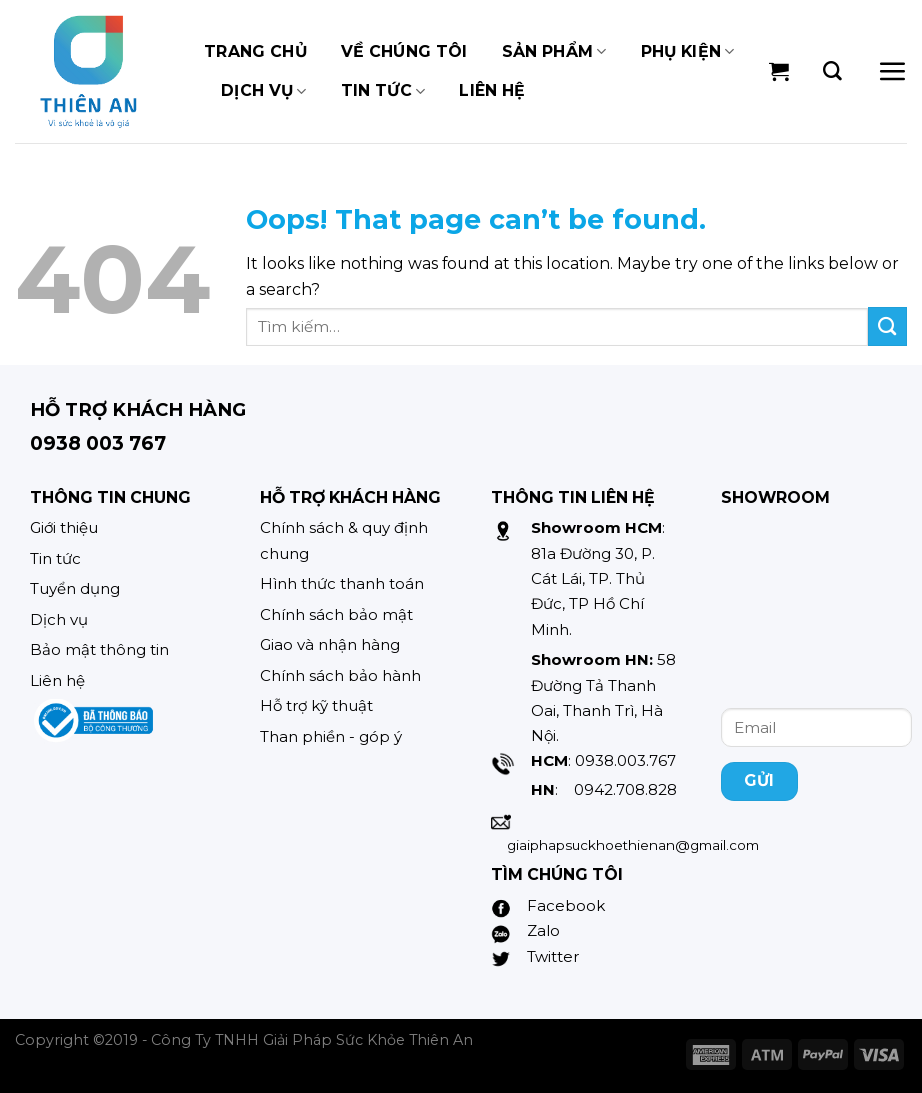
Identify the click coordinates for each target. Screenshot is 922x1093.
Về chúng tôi (404, 51)
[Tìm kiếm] (832, 71)
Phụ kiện (688, 52)
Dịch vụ (264, 91)
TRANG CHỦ (255, 51)
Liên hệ (492, 90)
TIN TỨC (383, 91)
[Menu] (892, 71)
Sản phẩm (554, 52)
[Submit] (887, 326)
